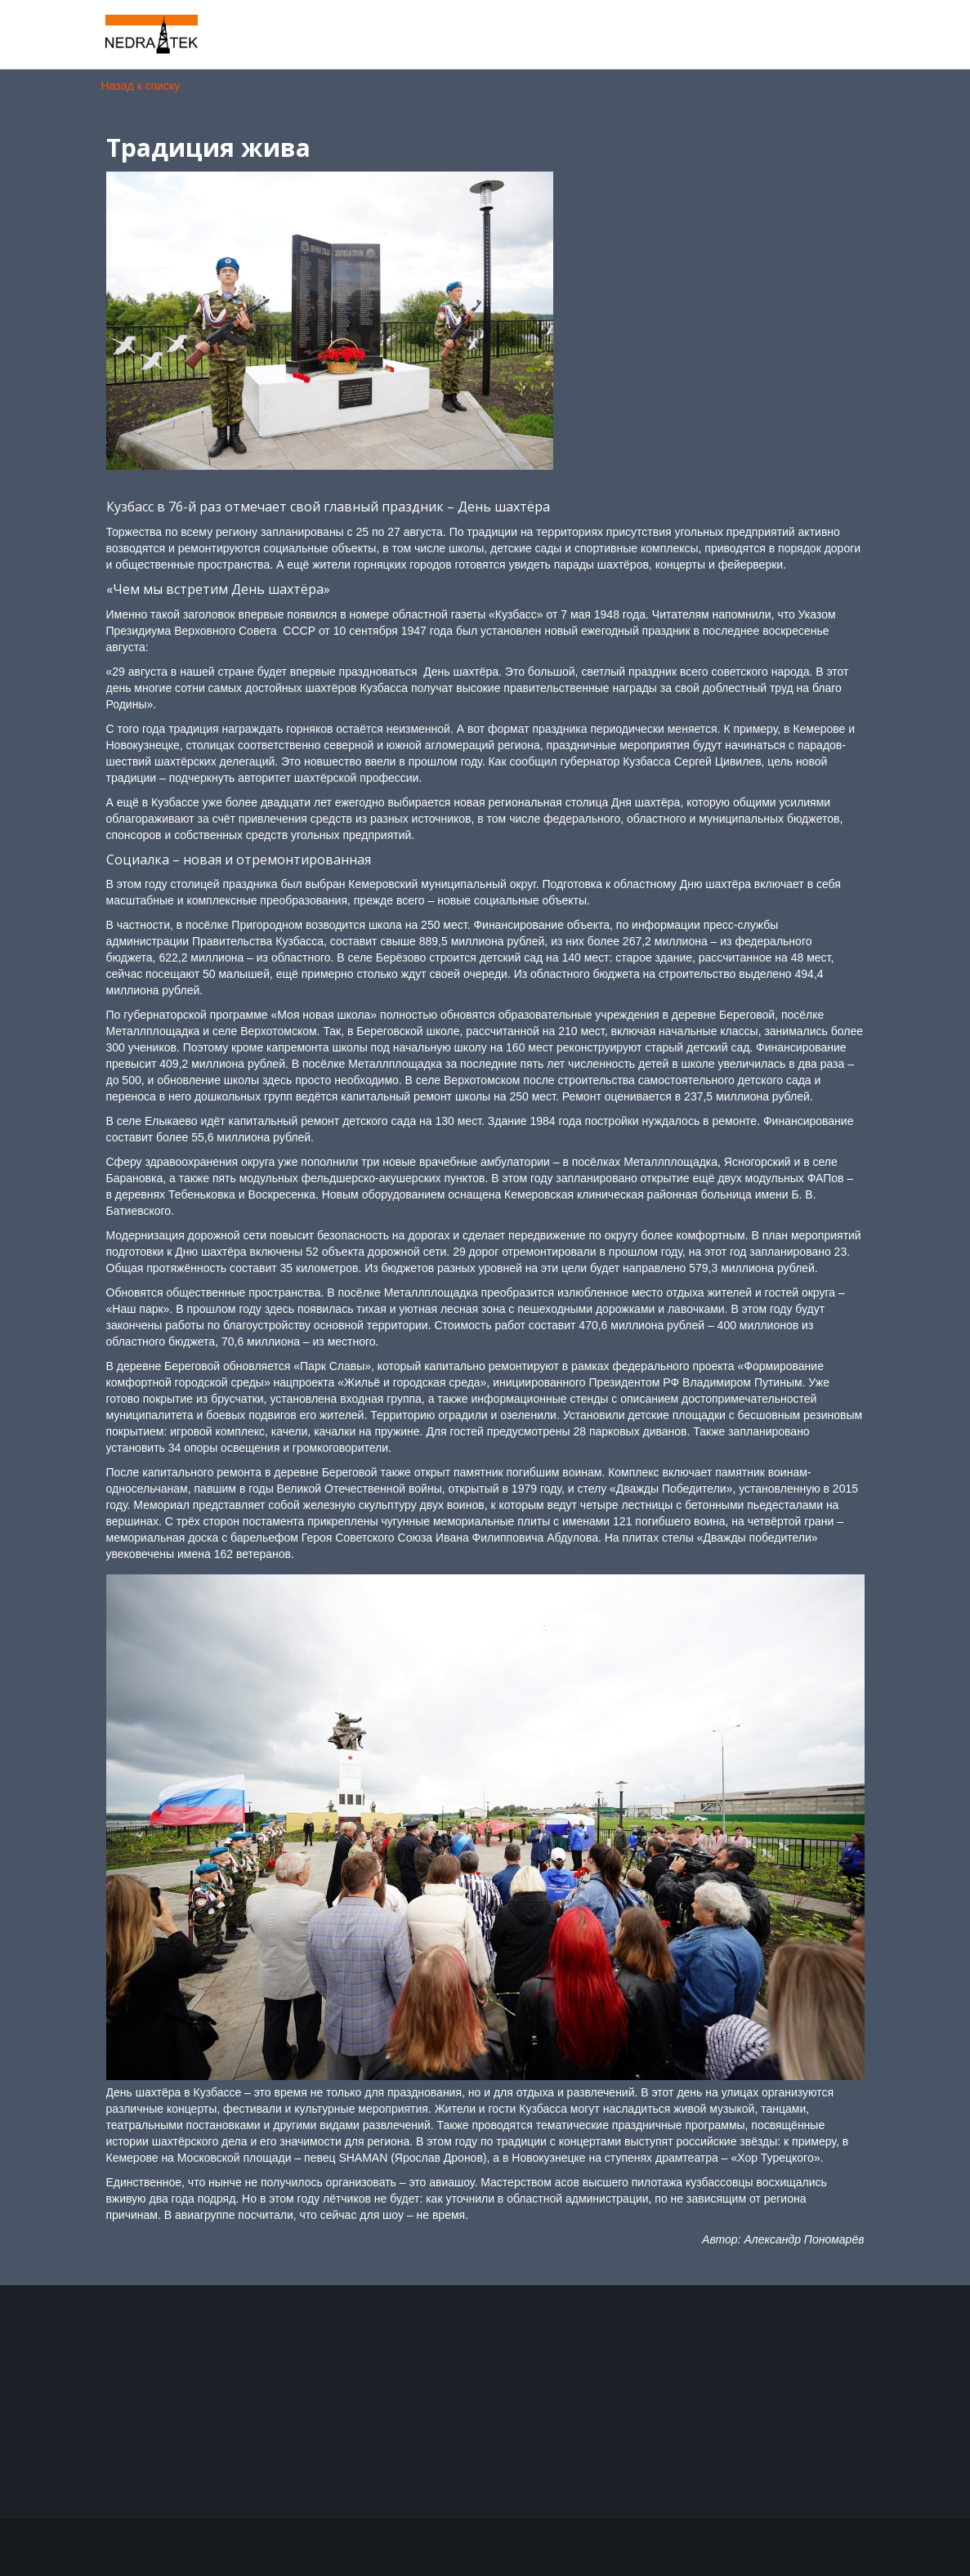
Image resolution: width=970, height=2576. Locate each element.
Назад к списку (141, 85)
